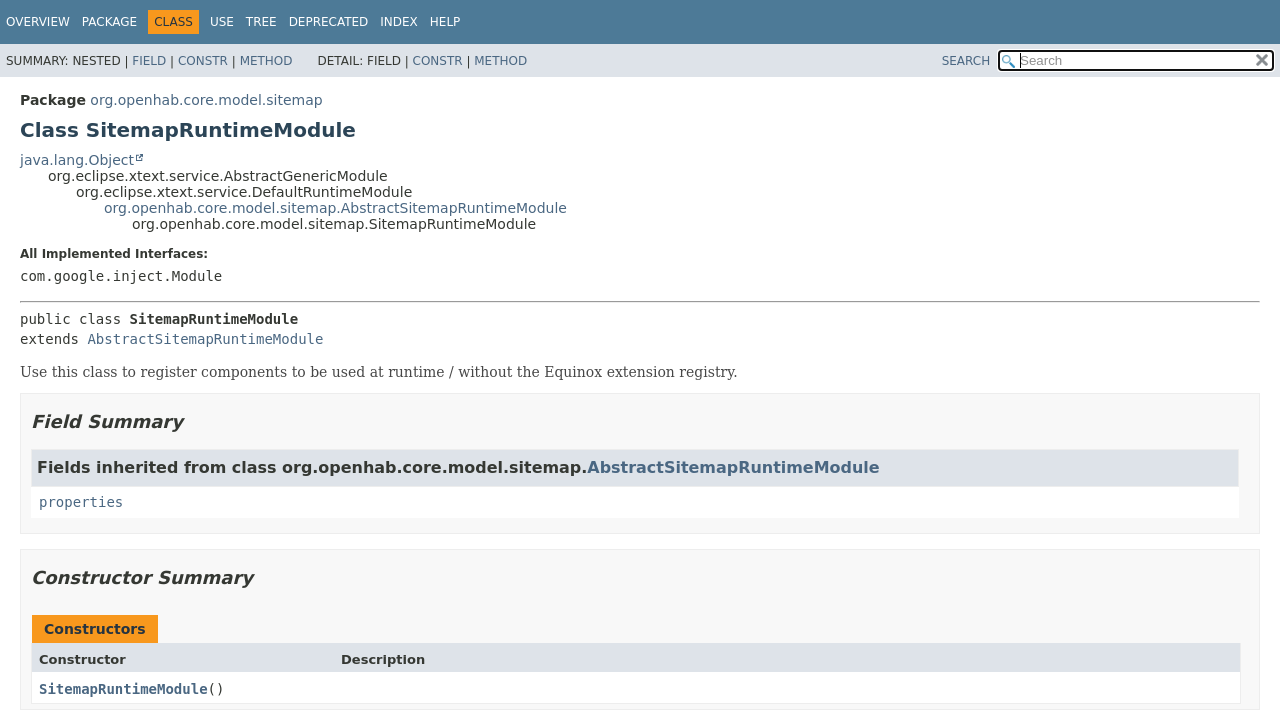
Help (445, 22)
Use (222, 22)
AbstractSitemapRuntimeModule (205, 339)
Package (109, 22)
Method (266, 61)
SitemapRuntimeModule (123, 689)
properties (81, 502)
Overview (38, 22)
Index (399, 22)
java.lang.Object (77, 160)
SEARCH (966, 61)
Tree (261, 22)
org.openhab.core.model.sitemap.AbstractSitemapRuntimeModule (335, 208)
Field (149, 61)
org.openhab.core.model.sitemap (206, 100)
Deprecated (329, 22)
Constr (203, 61)
